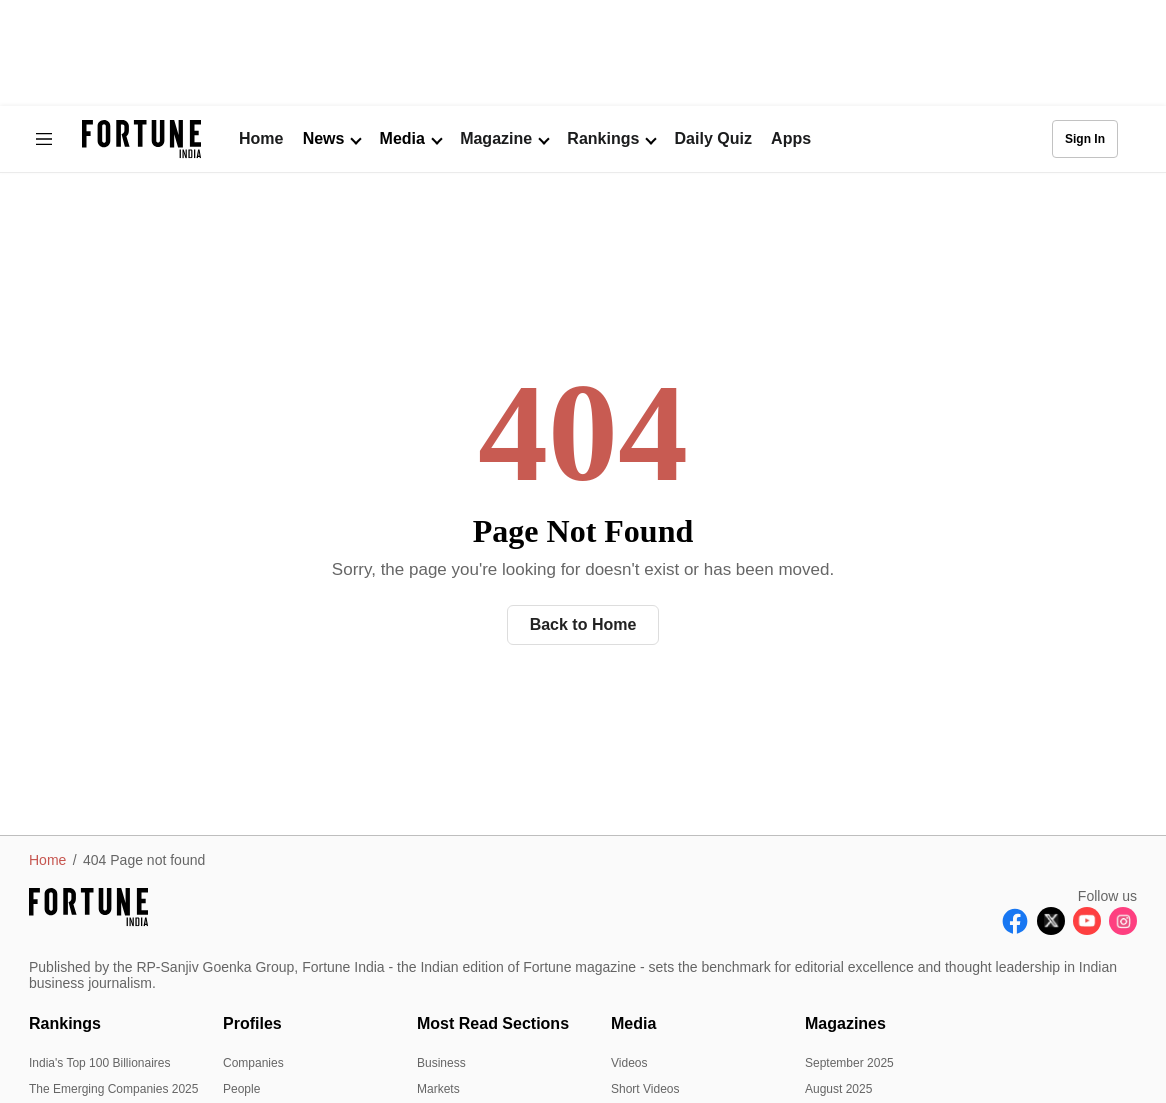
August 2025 (838, 1089)
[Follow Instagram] (1123, 929)
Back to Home (583, 624)
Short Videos (645, 1089)
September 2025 (849, 1063)
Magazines (845, 1023)
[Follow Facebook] (1015, 929)
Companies (253, 1063)
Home (261, 138)
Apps (791, 138)
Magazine (496, 138)
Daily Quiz (713, 138)
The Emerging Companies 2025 (113, 1089)
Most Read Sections (493, 1023)
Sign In (1085, 139)
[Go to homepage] (141, 139)
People (241, 1089)
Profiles (252, 1023)
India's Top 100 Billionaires (100, 1063)
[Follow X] (1051, 929)
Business (441, 1063)
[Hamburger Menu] (44, 139)
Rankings (603, 138)
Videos (629, 1063)
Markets (438, 1089)
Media (633, 1023)
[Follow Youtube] (1087, 929)
